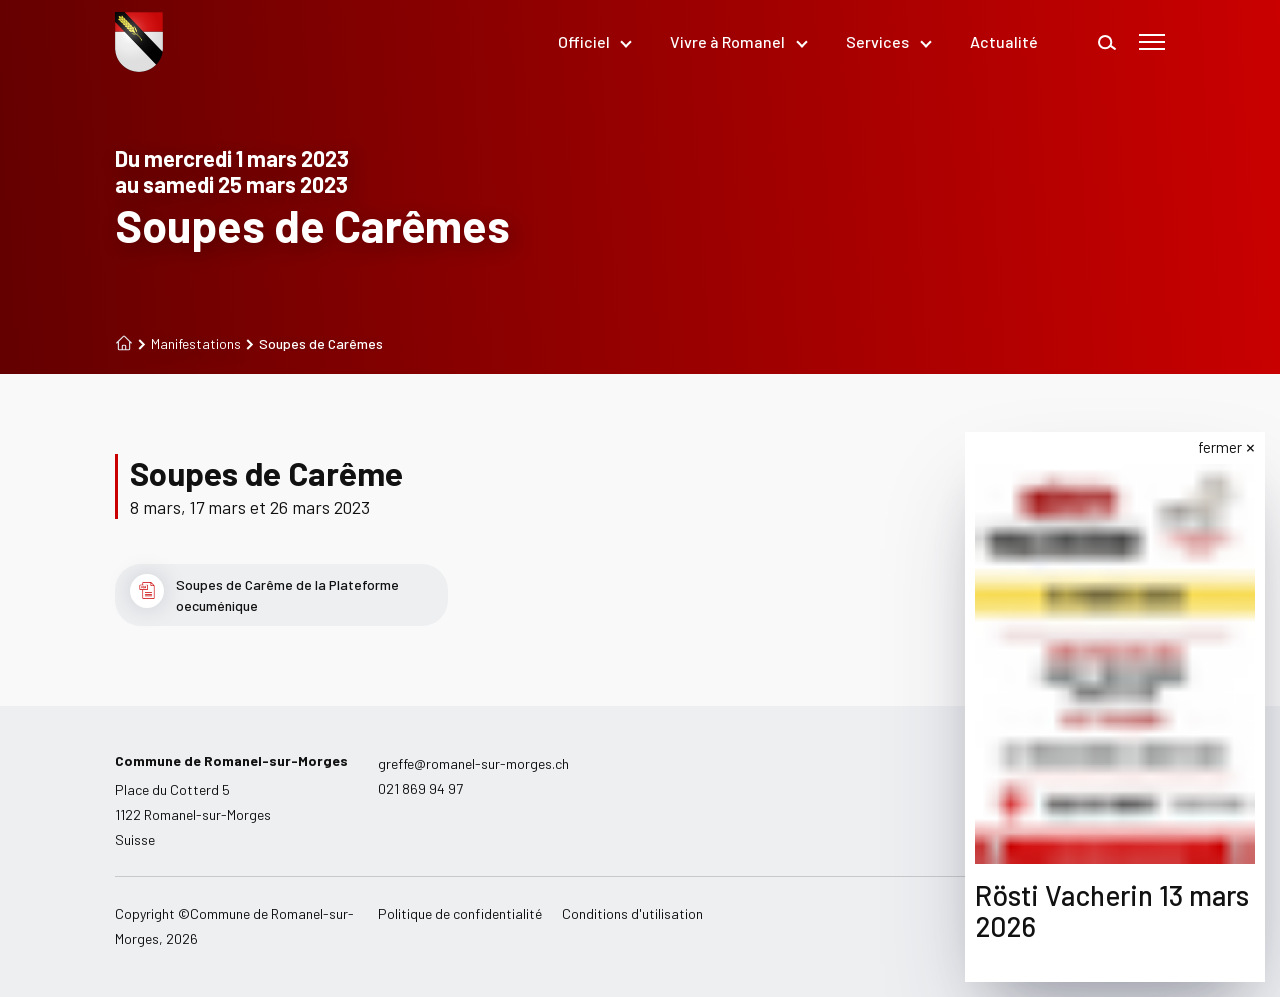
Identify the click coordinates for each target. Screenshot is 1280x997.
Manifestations (189, 344)
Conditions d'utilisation (632, 913)
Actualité (1004, 41)
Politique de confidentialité (460, 913)
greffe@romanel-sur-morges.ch (473, 763)
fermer (1223, 447)
